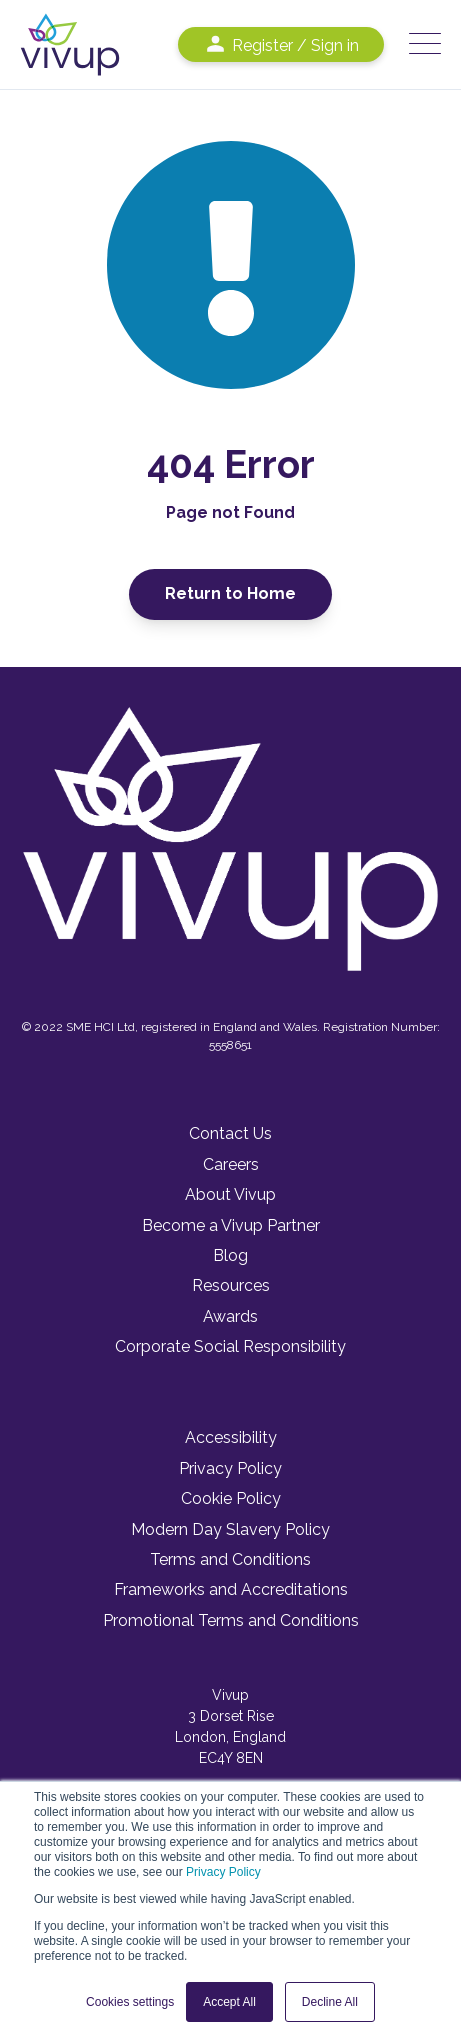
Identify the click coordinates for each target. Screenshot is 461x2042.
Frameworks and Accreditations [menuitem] (231, 1589)
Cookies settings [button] (130, 2002)
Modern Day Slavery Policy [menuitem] (230, 1529)
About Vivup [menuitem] (230, 1194)
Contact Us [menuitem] (230, 1133)
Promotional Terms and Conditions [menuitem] (231, 1620)
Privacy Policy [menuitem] (230, 1468)
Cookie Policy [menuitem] (231, 1498)
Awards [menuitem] (230, 1316)
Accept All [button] (229, 2002)
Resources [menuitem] (231, 1285)
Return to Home (230, 593)
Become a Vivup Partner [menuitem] (231, 1225)
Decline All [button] (330, 2002)
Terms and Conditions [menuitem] (230, 1559)
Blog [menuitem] (230, 1255)
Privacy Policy (223, 1872)
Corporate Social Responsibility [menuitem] (230, 1346)
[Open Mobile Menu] (425, 45)
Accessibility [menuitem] (231, 1437)
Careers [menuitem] (231, 1164)
